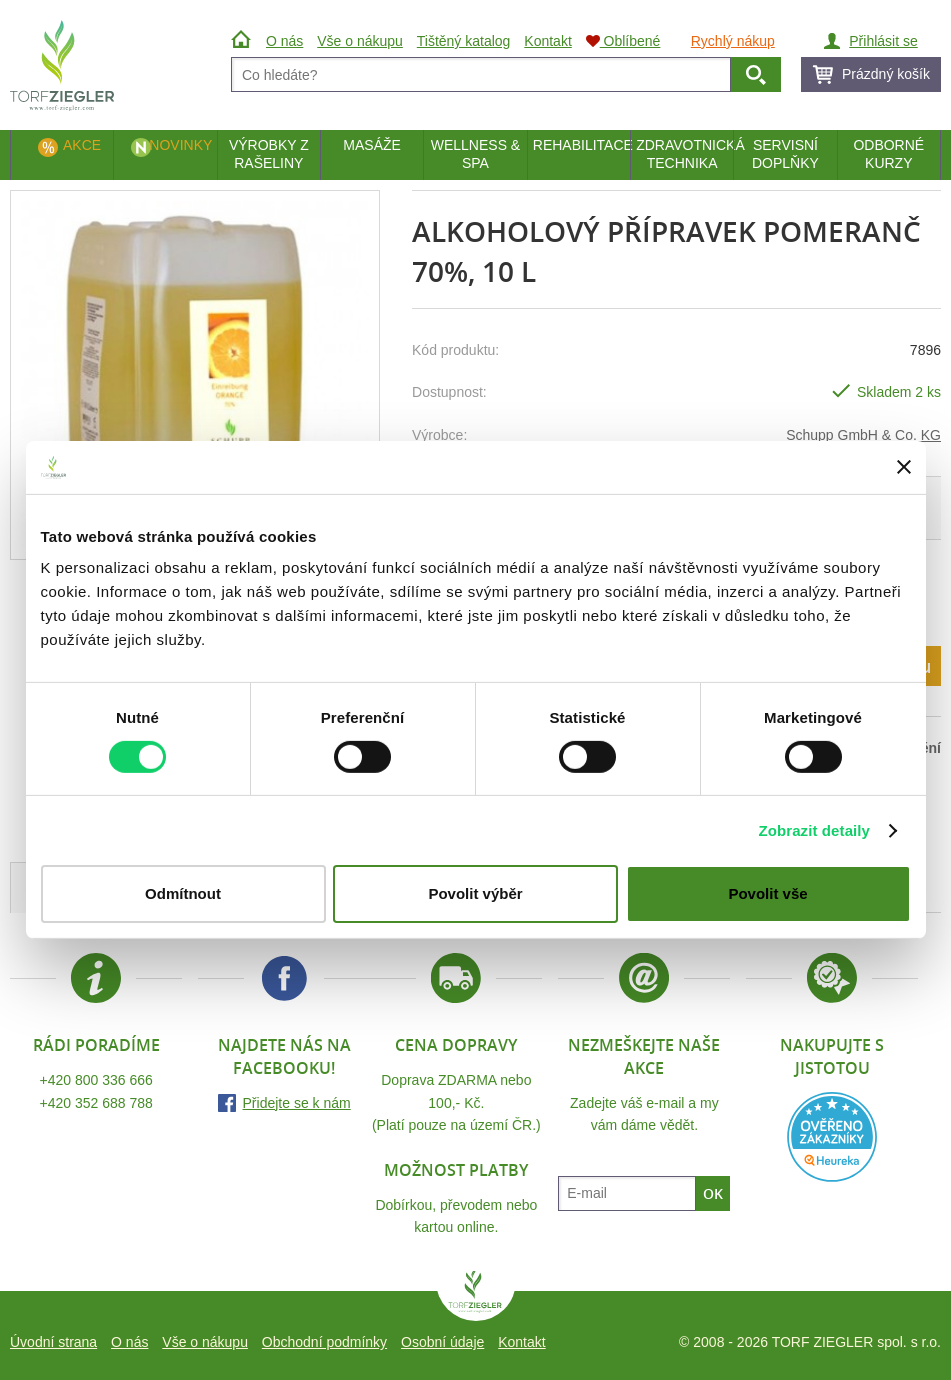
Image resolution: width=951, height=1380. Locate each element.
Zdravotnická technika (684, 154)
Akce (82, 145)
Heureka (832, 1137)
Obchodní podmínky (324, 1342)
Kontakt (521, 1342)
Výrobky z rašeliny (269, 154)
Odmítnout (183, 893)
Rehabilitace (581, 145)
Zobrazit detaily (814, 830)
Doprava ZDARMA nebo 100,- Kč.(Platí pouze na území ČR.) (456, 1102)
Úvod (243, 41)
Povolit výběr (475, 893)
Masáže (372, 145)
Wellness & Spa (475, 154)
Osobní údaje (442, 1342)
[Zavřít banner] (904, 467)
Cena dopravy (456, 1045)
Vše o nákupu (205, 1342)
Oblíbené (623, 41)
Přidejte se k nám (297, 1103)
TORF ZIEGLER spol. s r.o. (476, 1296)
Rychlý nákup (733, 41)
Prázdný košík (886, 74)
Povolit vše (767, 893)
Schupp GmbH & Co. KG (863, 435)
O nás (129, 1342)
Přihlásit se (883, 41)
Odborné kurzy (888, 154)
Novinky (180, 145)
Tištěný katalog (464, 41)
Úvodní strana (53, 1342)
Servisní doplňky (785, 154)
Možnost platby (456, 1170)
